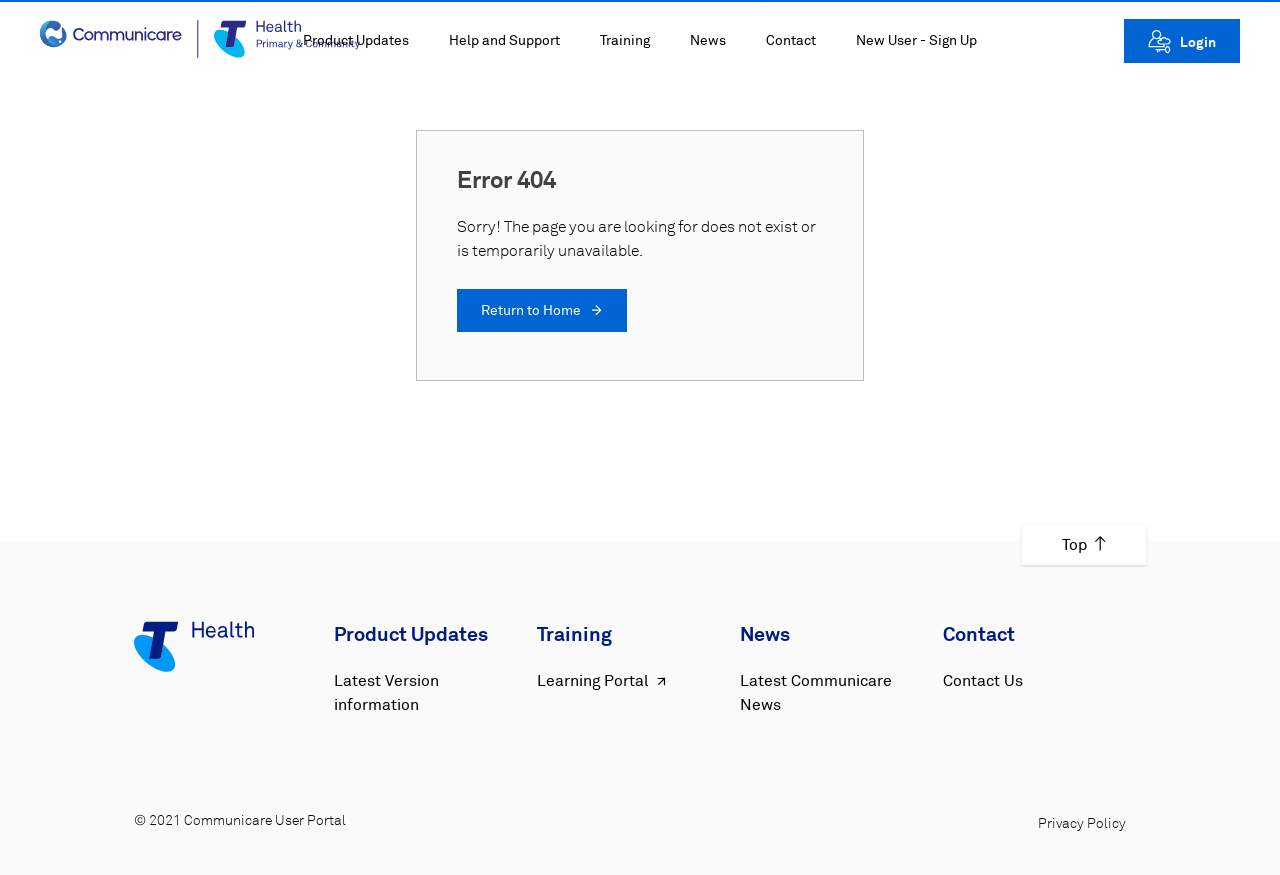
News (708, 41)
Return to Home (542, 311)
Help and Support (504, 41)
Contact (791, 41)
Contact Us (983, 681)
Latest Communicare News (816, 693)
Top (1084, 545)
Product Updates (356, 41)
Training (625, 41)
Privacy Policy (1082, 824)
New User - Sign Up (916, 41)
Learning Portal (603, 681)
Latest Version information (386, 693)
